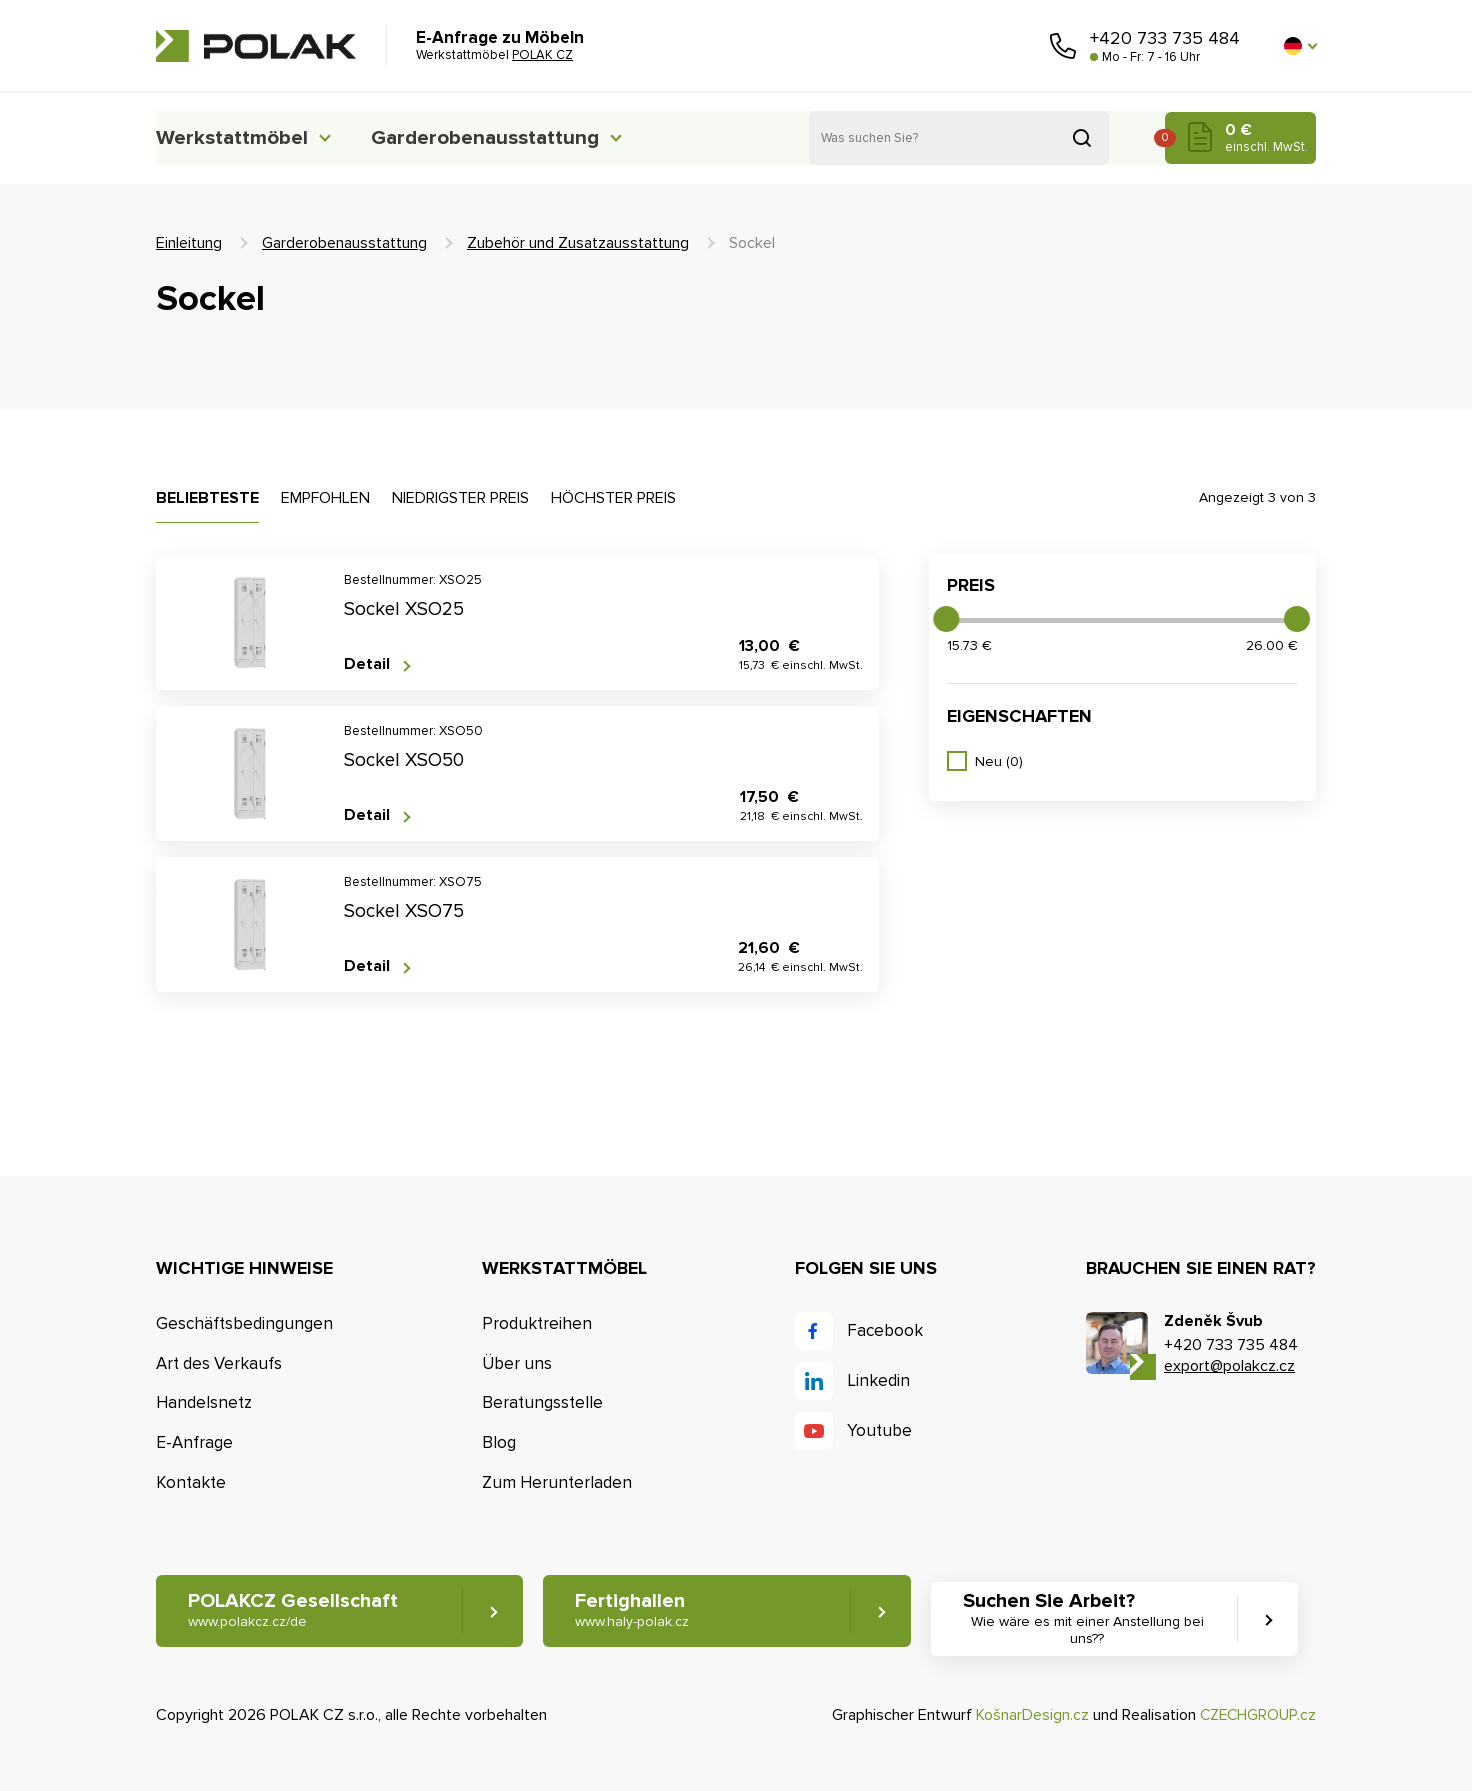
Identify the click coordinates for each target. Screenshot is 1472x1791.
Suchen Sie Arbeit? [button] (1099, 1620)
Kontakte (191, 1482)
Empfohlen (325, 498)
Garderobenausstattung (511, 137)
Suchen (1082, 138)
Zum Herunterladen (557, 1482)
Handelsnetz (204, 1403)
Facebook (885, 1330)
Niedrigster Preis (460, 498)
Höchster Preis (613, 498)
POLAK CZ (256, 46)
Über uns (517, 1363)
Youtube (879, 1430)
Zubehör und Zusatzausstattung (578, 243)
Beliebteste (207, 498)
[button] (1300, 46)
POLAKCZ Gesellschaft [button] (293, 1611)
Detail (367, 664)
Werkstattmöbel (237, 137)
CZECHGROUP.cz (1256, 1715)
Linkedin (878, 1380)
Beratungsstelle (542, 1403)
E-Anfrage (194, 1442)
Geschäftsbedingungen (244, 1323)
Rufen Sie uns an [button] (1063, 46)
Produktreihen (537, 1323)
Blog (499, 1442)
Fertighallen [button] (637, 1611)
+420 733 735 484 (1165, 38)
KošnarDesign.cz (1028, 1715)
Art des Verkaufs (219, 1363)
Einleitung (189, 243)
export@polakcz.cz (1229, 1366)
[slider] (946, 619)
